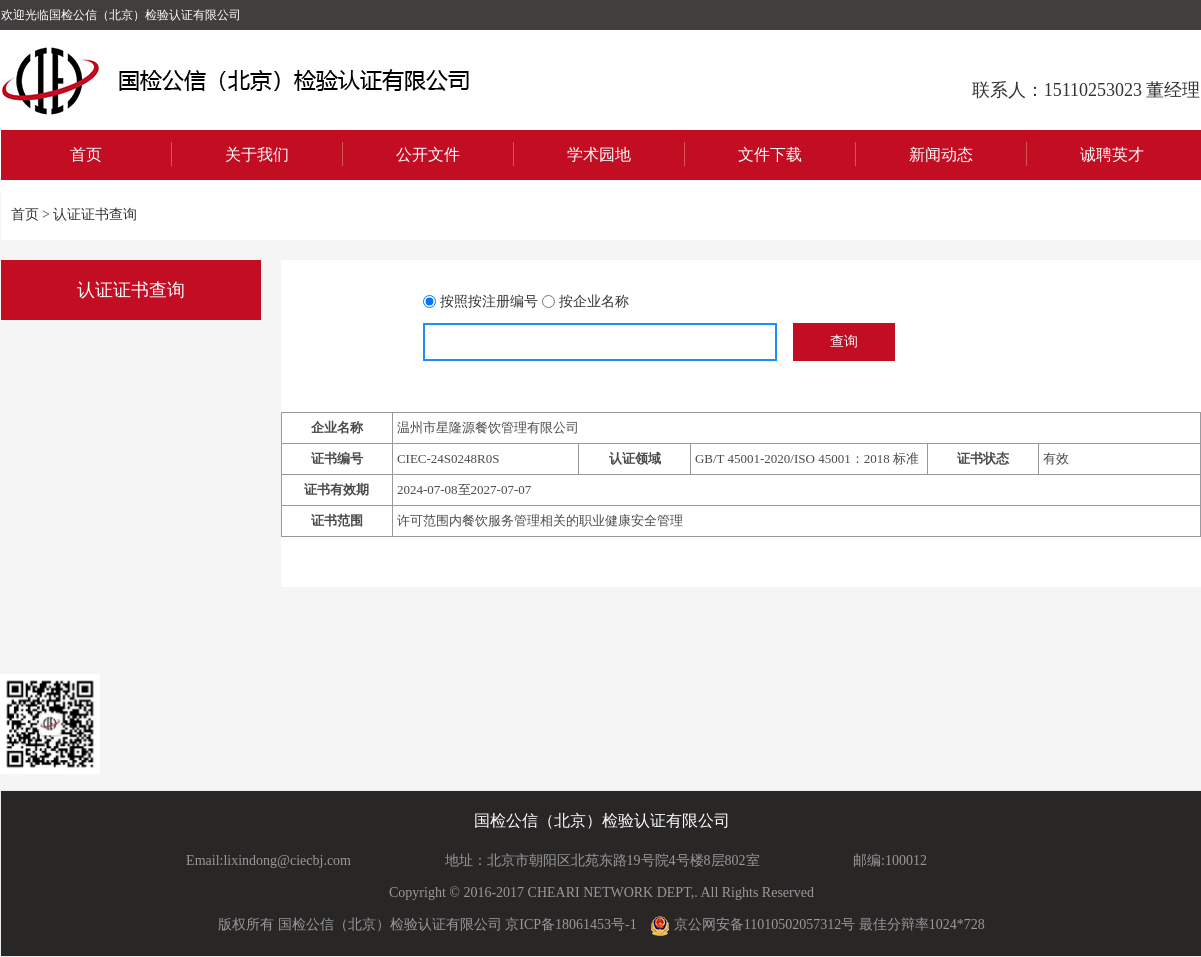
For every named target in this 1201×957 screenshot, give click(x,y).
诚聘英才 (1112, 154)
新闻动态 (941, 154)
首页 (86, 154)
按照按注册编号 (489, 301)
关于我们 (257, 154)
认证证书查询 (95, 214)
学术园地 (599, 154)
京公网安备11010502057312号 (752, 926)
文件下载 (770, 154)
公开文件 (428, 154)
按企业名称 (594, 301)
